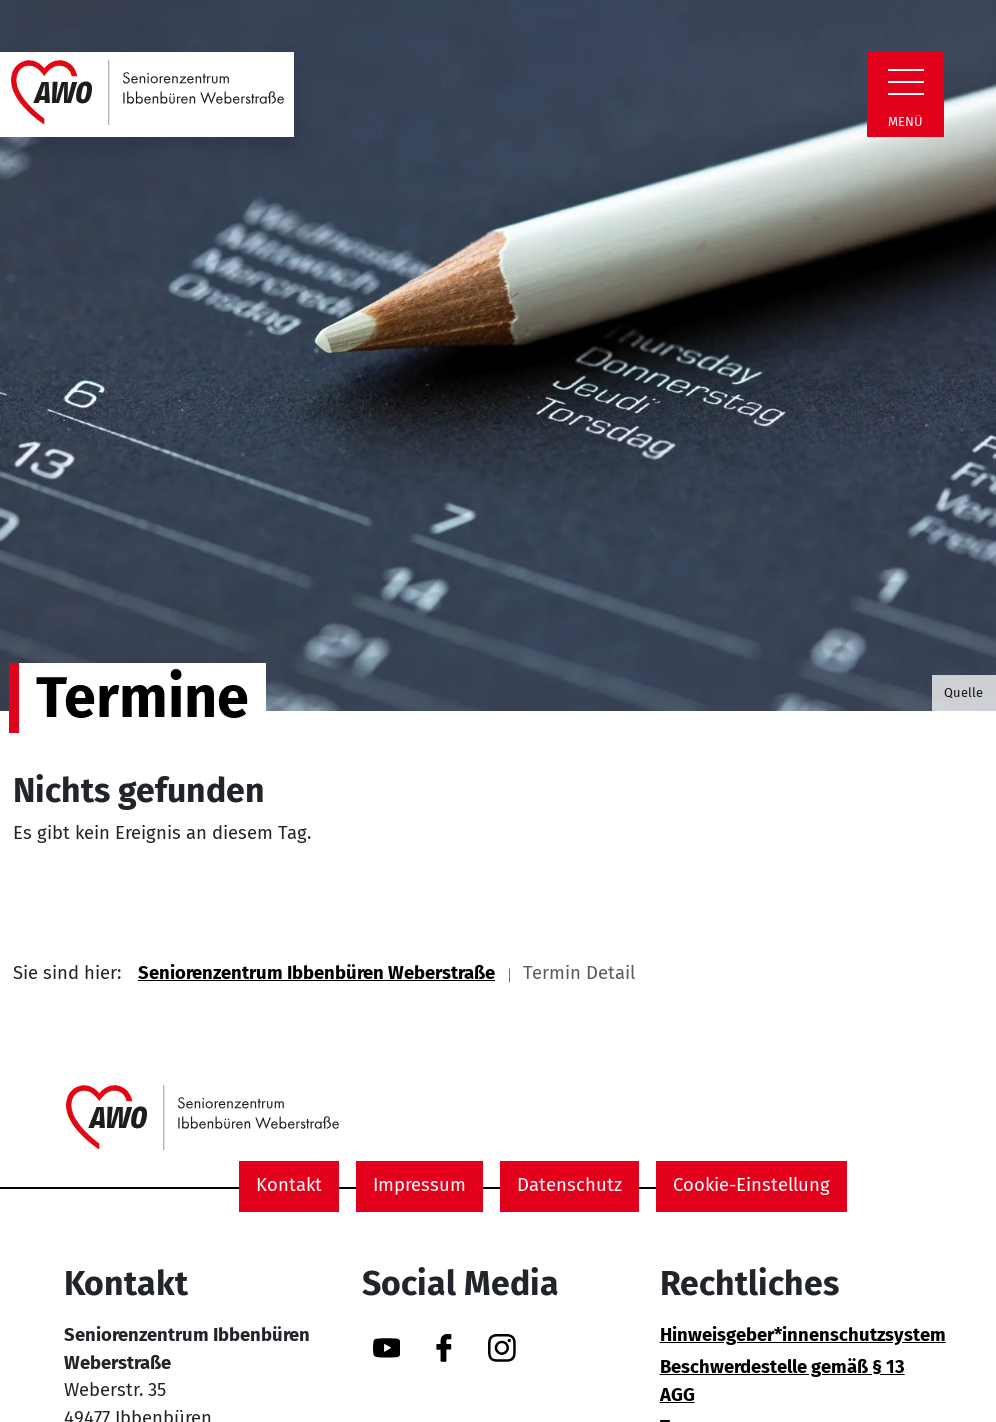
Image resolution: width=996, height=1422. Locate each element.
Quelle (963, 692)
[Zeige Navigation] (906, 82)
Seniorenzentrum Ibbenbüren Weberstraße (316, 973)
